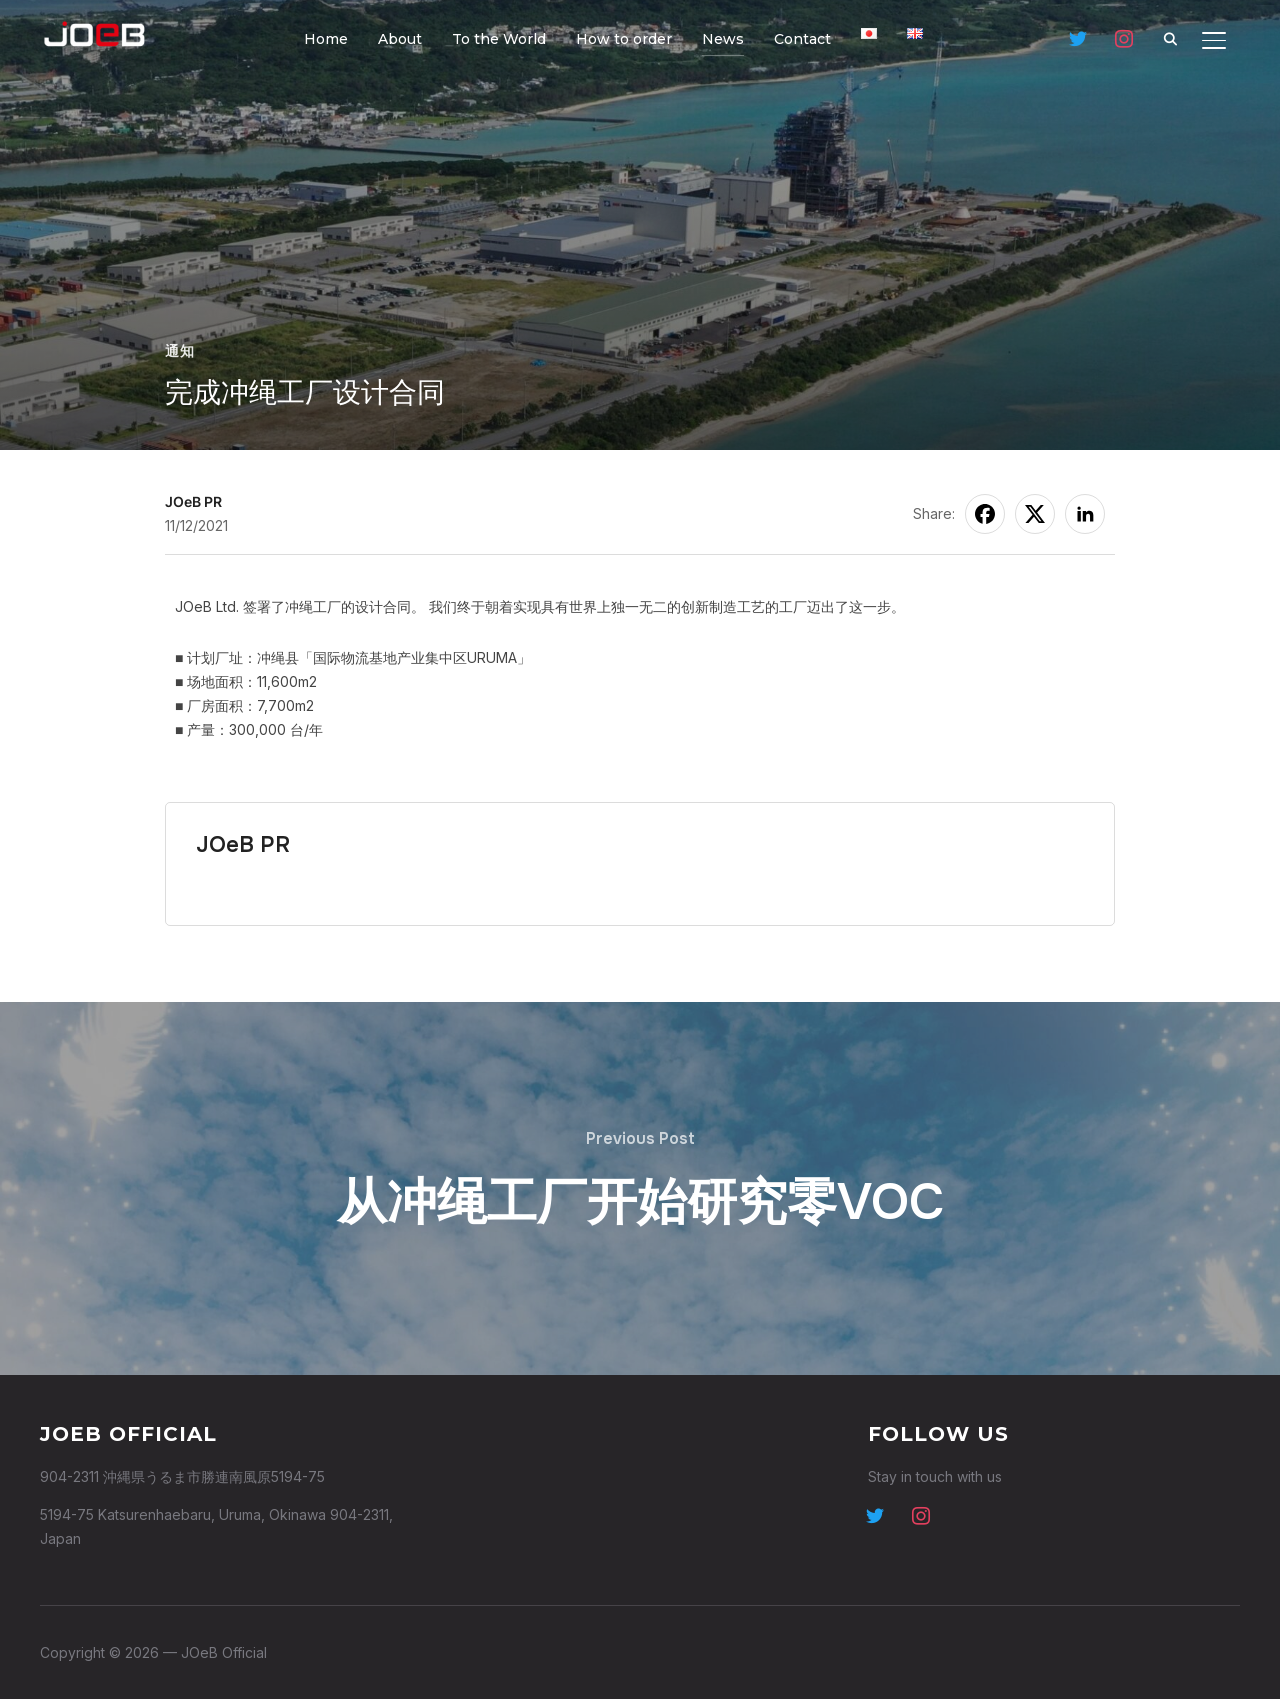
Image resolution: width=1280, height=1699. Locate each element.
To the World (499, 39)
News (723, 39)
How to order (624, 39)
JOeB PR (193, 501)
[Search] (1170, 38)
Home (326, 39)
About (400, 39)
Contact (802, 39)
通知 (179, 351)
